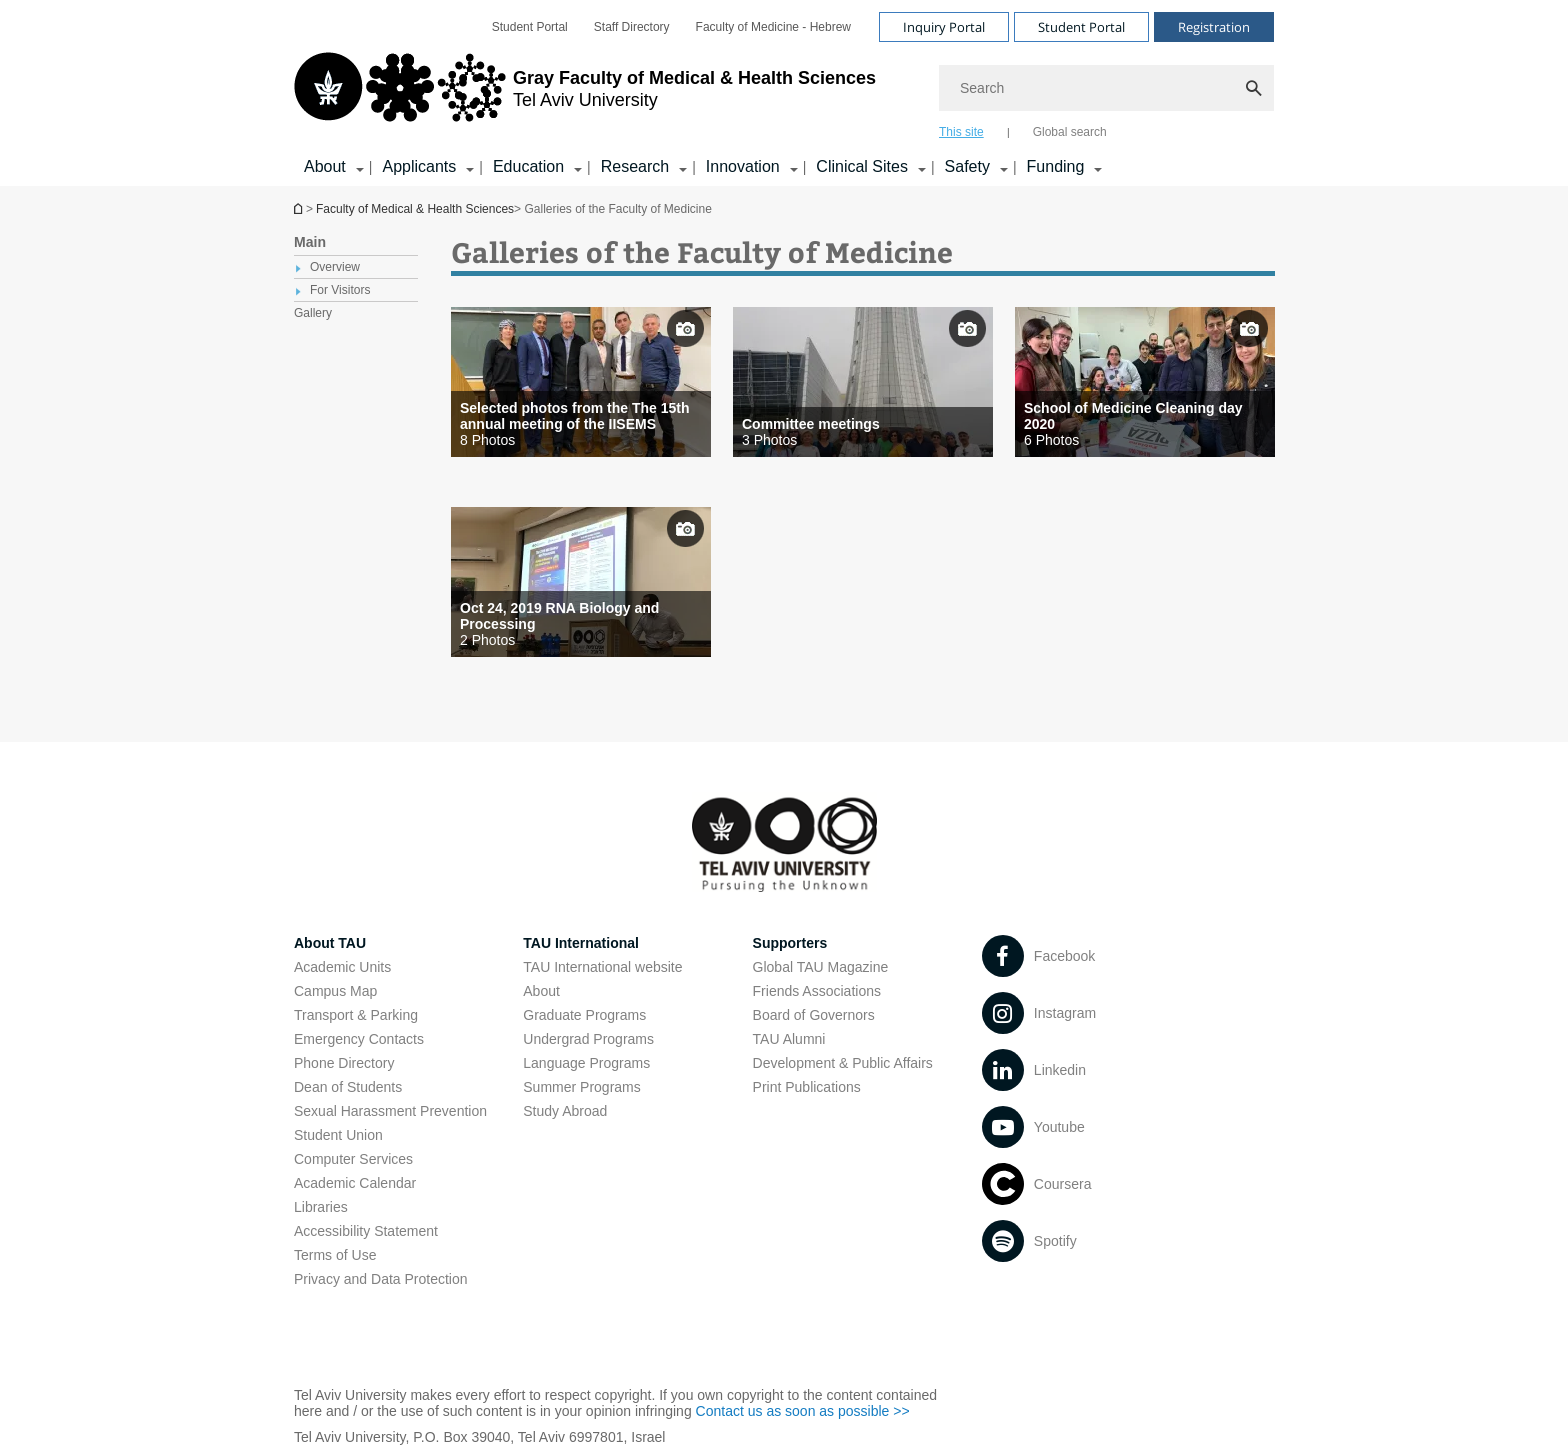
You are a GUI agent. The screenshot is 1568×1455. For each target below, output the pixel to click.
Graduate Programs (584, 1015)
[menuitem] (530, 27)
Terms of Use (335, 1255)
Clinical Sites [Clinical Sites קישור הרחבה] (862, 166)
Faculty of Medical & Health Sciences (415, 209)
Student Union (338, 1135)
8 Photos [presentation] (487, 440)
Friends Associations (817, 991)
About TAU (330, 943)
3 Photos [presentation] (769, 440)
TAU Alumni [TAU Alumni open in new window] (789, 1039)
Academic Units (342, 967)
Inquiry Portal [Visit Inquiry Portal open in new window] (944, 27)
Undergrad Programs (588, 1039)
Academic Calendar (355, 1183)
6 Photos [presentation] (1051, 440)
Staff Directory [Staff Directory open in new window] (632, 27)
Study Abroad (565, 1111)
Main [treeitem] (310, 242)
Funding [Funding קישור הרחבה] (1056, 166)
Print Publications (807, 1087)
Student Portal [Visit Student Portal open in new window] (1081, 27)
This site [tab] (961, 132)
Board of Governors (814, 1015)
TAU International (581, 943)
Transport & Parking (356, 1015)
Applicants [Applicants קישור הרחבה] (419, 166)
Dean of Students (348, 1087)
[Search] (1106, 88)
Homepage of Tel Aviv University (300, 208)
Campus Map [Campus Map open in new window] (335, 991)
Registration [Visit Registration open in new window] (1214, 27)
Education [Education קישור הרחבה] (528, 166)
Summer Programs (581, 1087)
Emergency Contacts (359, 1039)
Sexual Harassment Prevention (390, 1111)
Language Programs (586, 1063)
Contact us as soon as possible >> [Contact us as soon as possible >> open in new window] (803, 1411)
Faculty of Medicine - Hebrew (773, 27)
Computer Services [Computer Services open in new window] (353, 1159)
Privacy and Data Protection (381, 1279)
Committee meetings (811, 424)
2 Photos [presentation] (487, 640)
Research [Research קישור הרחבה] (635, 166)
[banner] (784, 93)
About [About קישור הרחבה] (325, 166)
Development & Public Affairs (843, 1063)
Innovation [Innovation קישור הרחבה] (743, 166)
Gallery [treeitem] (313, 313)
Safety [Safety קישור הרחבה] (967, 166)
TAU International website (602, 967)
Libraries (321, 1207)
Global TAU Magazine (821, 967)
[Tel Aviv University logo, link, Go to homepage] (585, 95)
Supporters (790, 943)
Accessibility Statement (366, 1231)
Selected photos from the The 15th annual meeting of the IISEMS (574, 416)
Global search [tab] (1070, 132)
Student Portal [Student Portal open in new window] (530, 27)
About (541, 991)
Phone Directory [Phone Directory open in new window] (344, 1063)
